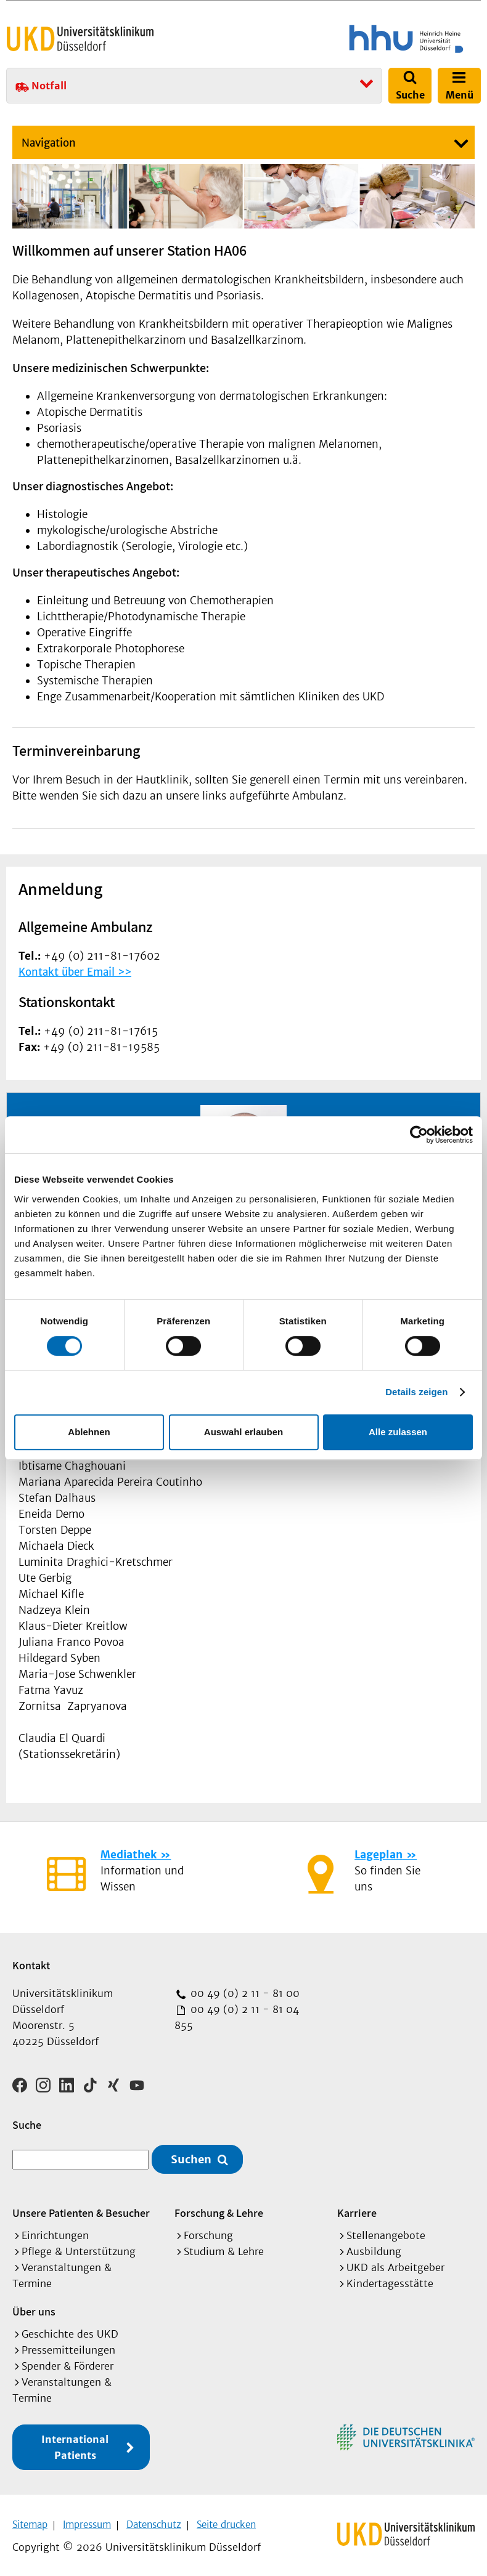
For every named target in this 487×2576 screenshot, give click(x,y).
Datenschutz (153, 2521)
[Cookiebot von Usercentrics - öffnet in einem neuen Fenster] (419, 1134)
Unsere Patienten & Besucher (81, 2209)
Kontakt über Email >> (74, 972)
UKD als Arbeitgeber (395, 2264)
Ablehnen (89, 1432)
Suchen (191, 2155)
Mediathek (128, 1854)
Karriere (357, 2209)
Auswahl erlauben (243, 1432)
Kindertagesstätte (389, 2280)
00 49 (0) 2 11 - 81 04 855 (236, 2017)
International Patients (74, 2443)
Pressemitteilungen (68, 2346)
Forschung (208, 2232)
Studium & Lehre (224, 2248)
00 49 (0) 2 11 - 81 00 (243, 1993)
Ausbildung (373, 2248)
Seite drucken (226, 2521)
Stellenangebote (385, 2232)
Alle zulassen (398, 1432)
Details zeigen (416, 1392)
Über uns (33, 2308)
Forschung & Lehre (218, 2209)
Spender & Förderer (67, 2362)
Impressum (87, 2521)
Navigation (49, 143)
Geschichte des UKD (70, 2330)
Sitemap (29, 2521)
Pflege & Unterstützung (79, 2248)
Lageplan (378, 1854)
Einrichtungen (55, 2232)
